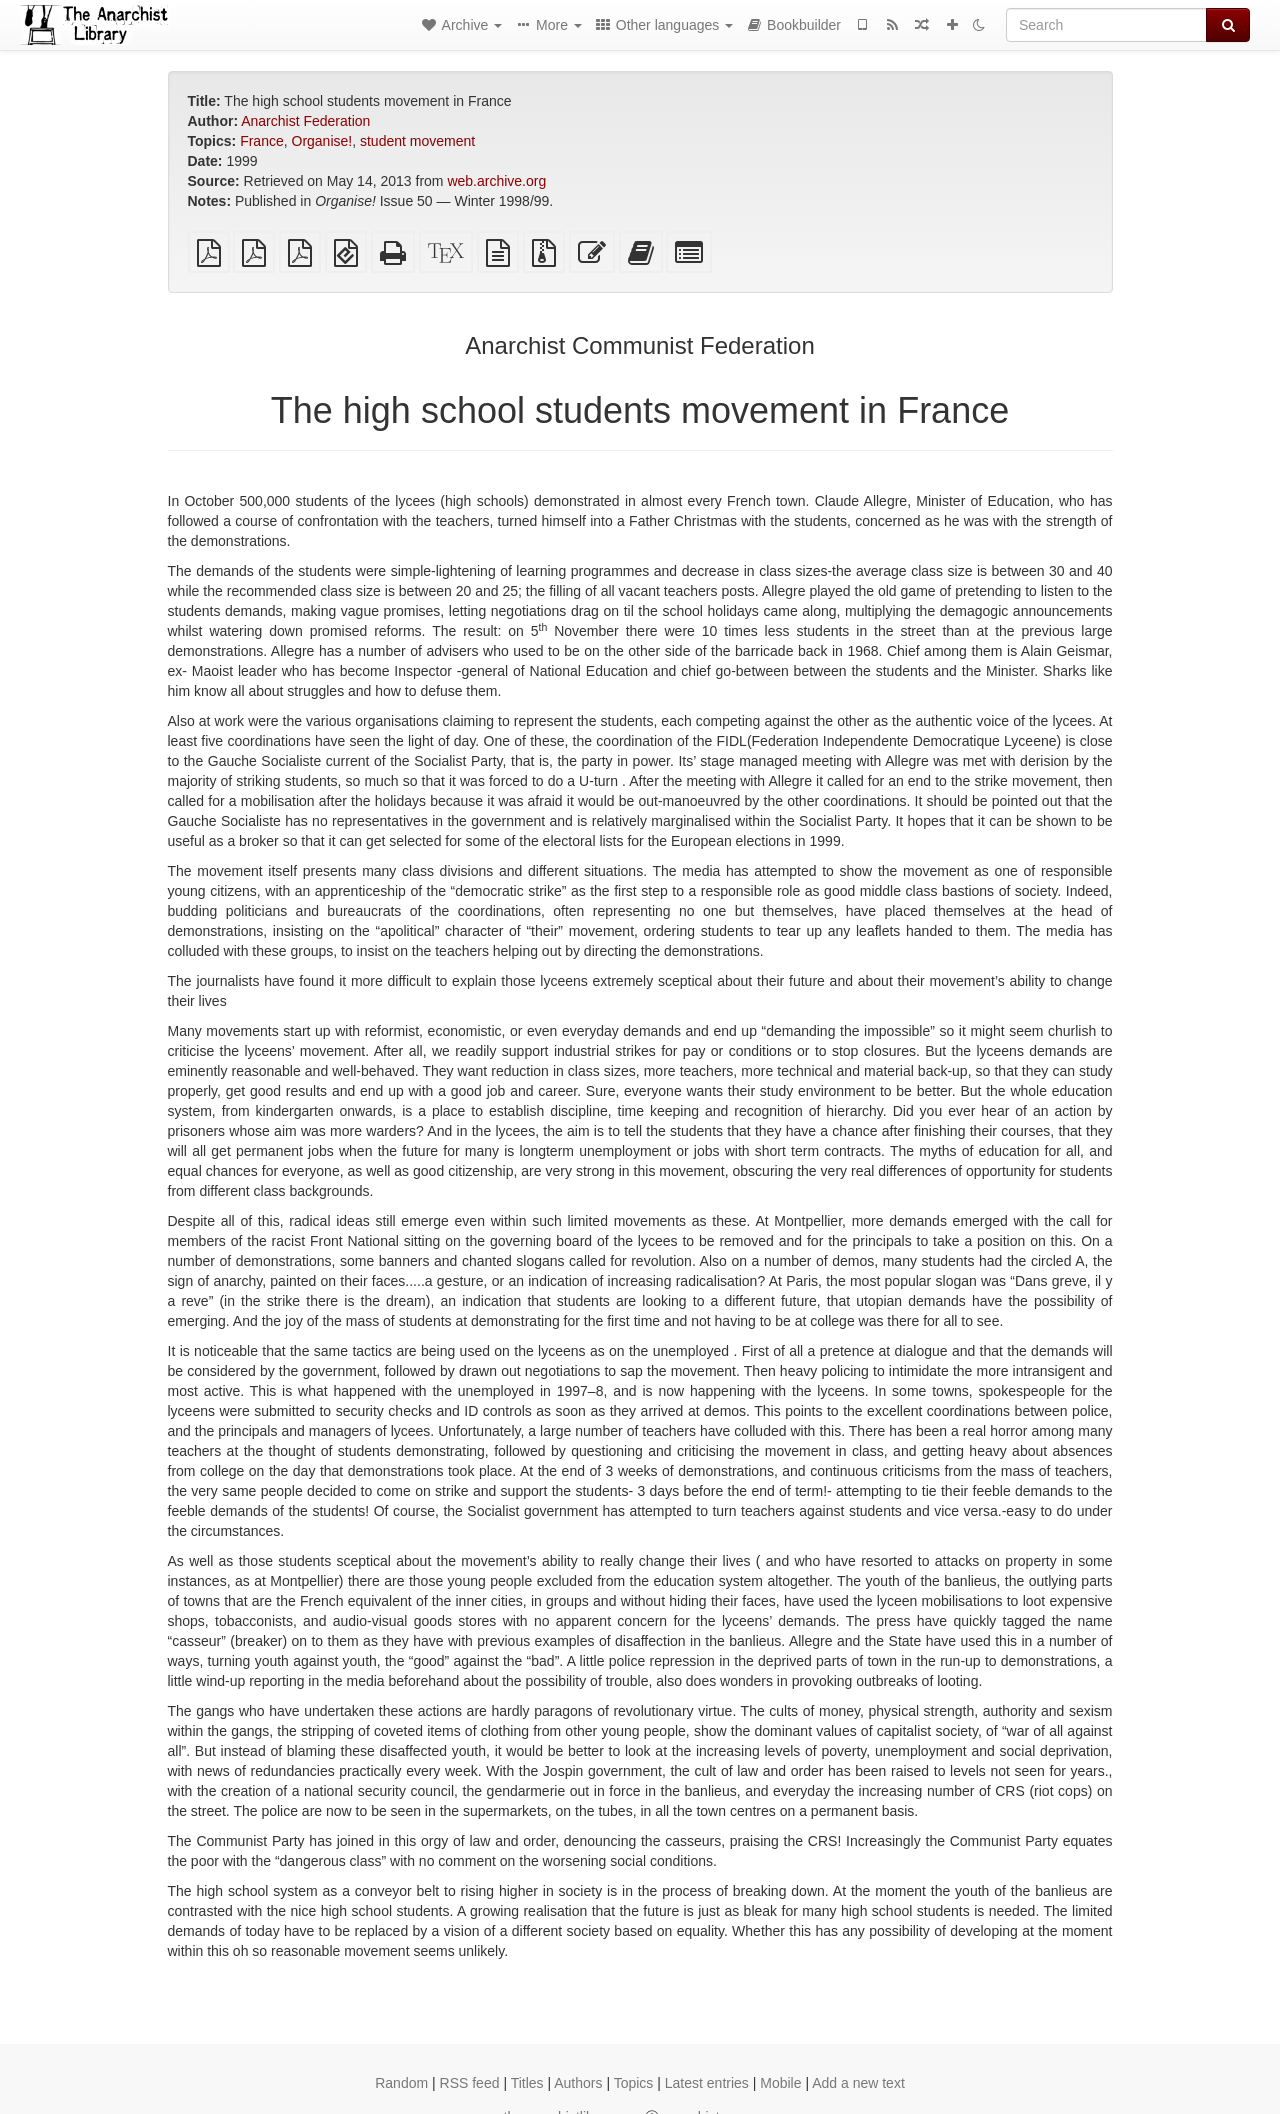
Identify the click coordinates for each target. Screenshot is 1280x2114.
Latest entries (707, 2083)
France (262, 141)
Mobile (780, 2083)
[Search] (1106, 25)
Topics (634, 2083)
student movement (417, 141)
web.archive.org (496, 181)
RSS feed (470, 2083)
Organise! (322, 141)
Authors (578, 2083)
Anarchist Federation (305, 121)
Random (401, 2083)
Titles (527, 2083)
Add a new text (858, 2083)
